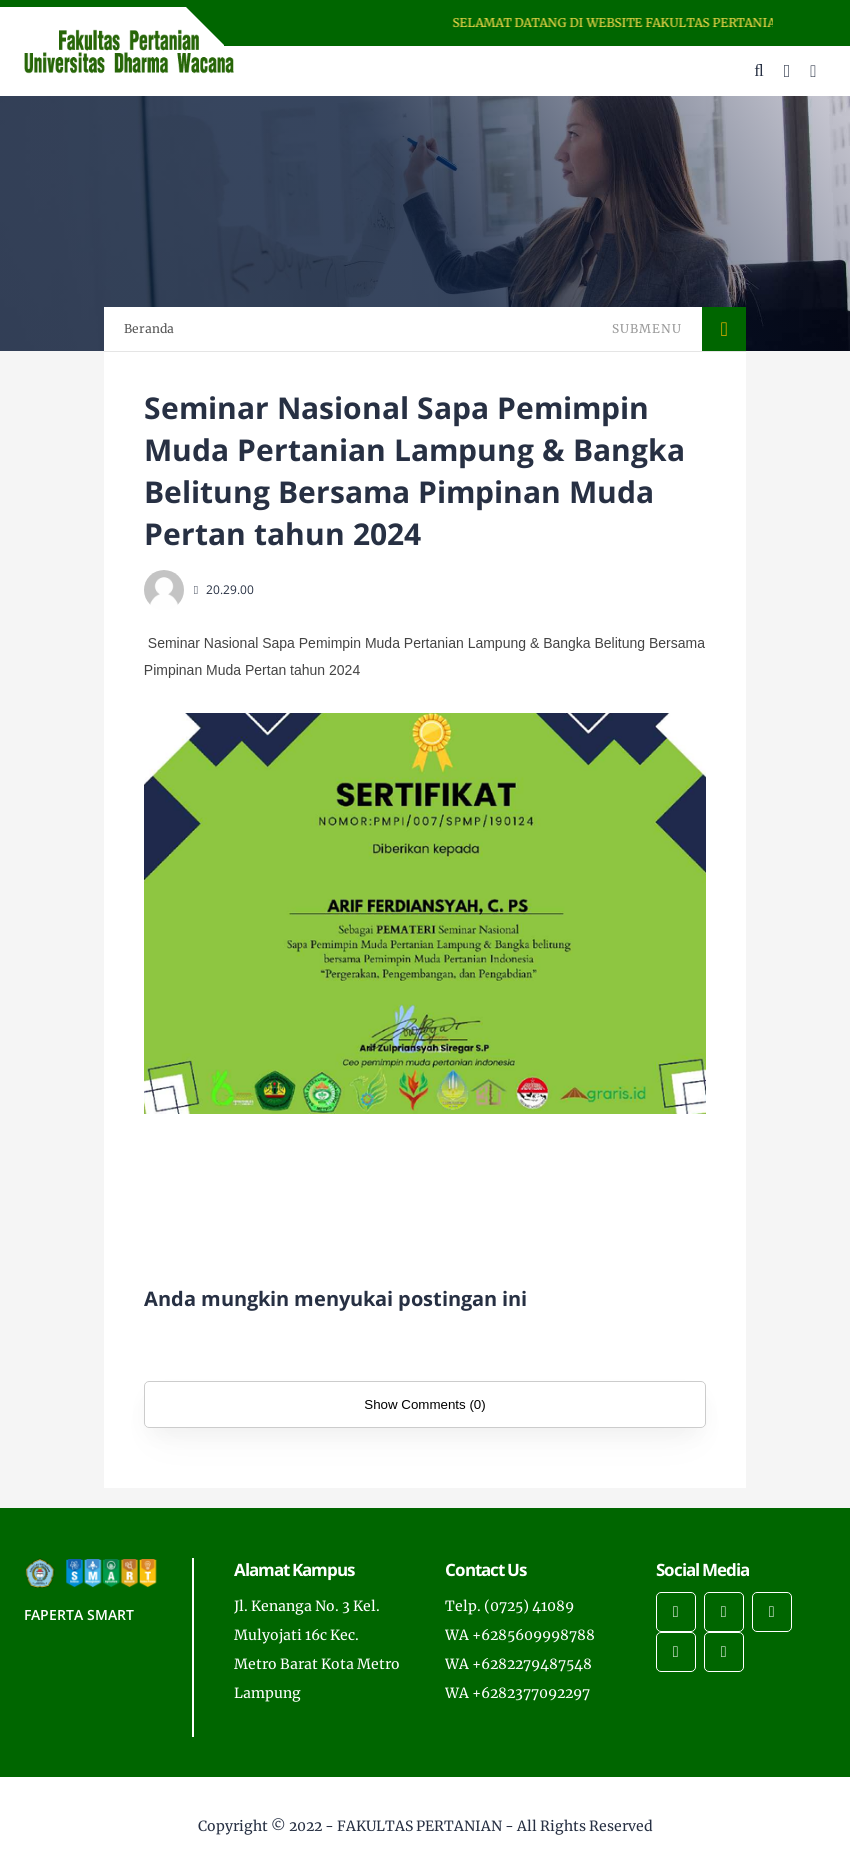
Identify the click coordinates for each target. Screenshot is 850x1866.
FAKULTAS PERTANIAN (419, 1826)
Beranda (149, 328)
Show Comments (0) (424, 1404)
